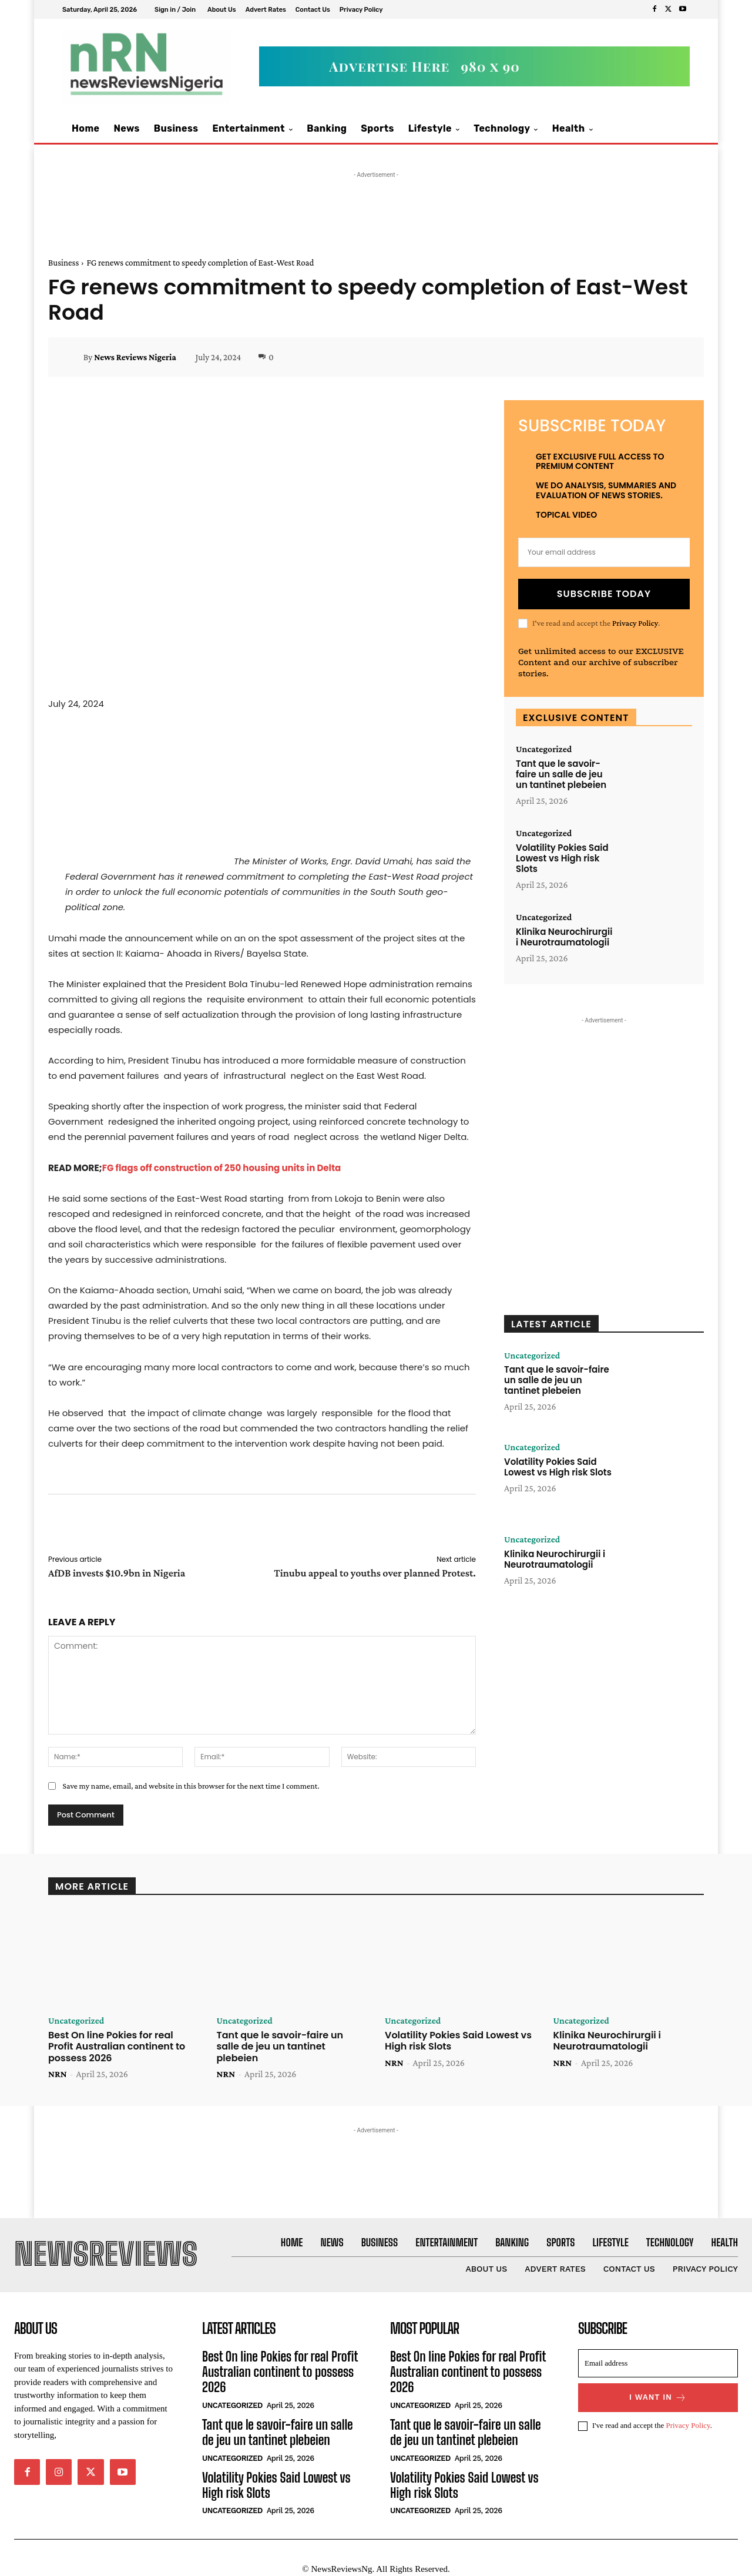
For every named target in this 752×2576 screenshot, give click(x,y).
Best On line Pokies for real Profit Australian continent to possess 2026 (116, 2047)
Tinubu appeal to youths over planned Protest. (375, 1573)
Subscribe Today (604, 594)
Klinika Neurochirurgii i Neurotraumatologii (564, 936)
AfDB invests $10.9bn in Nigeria (116, 1573)
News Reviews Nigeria (135, 357)
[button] (668, 129)
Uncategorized (544, 749)
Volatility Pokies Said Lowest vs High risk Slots (562, 858)
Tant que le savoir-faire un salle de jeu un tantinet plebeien (561, 774)
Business (63, 262)
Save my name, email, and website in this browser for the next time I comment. (190, 1785)
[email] (604, 552)
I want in (658, 2398)
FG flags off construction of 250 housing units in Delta (221, 1168)
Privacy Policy (635, 623)
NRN (57, 2074)
